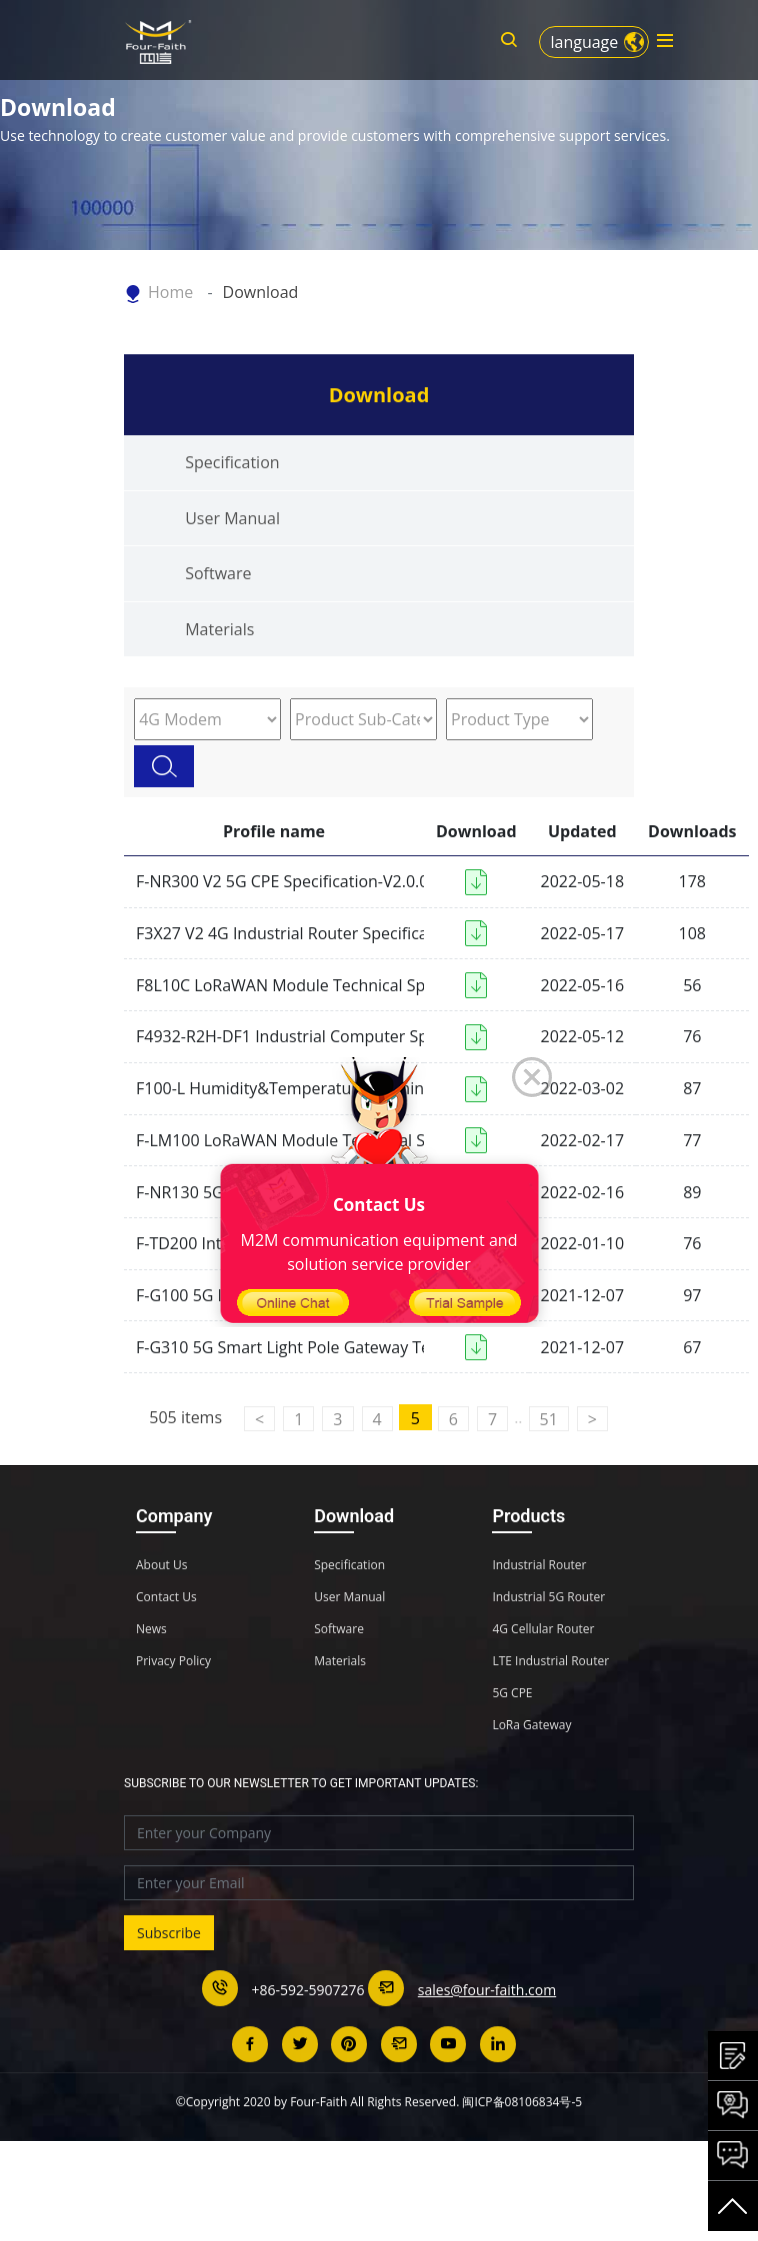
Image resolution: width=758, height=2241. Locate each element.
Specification (232, 501)
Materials (219, 668)
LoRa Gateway (531, 1763)
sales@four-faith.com (487, 2027)
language (584, 42)
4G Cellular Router (543, 1667)
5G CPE (512, 1731)
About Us (161, 1603)
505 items (185, 1456)
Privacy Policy (173, 1699)
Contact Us (166, 1635)
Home (170, 292)
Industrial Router (539, 1603)
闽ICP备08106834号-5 (522, 2139)
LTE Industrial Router (550, 1699)
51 (549, 1458)
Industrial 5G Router (548, 1635)
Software (218, 612)
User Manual (232, 557)
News (151, 1667)
